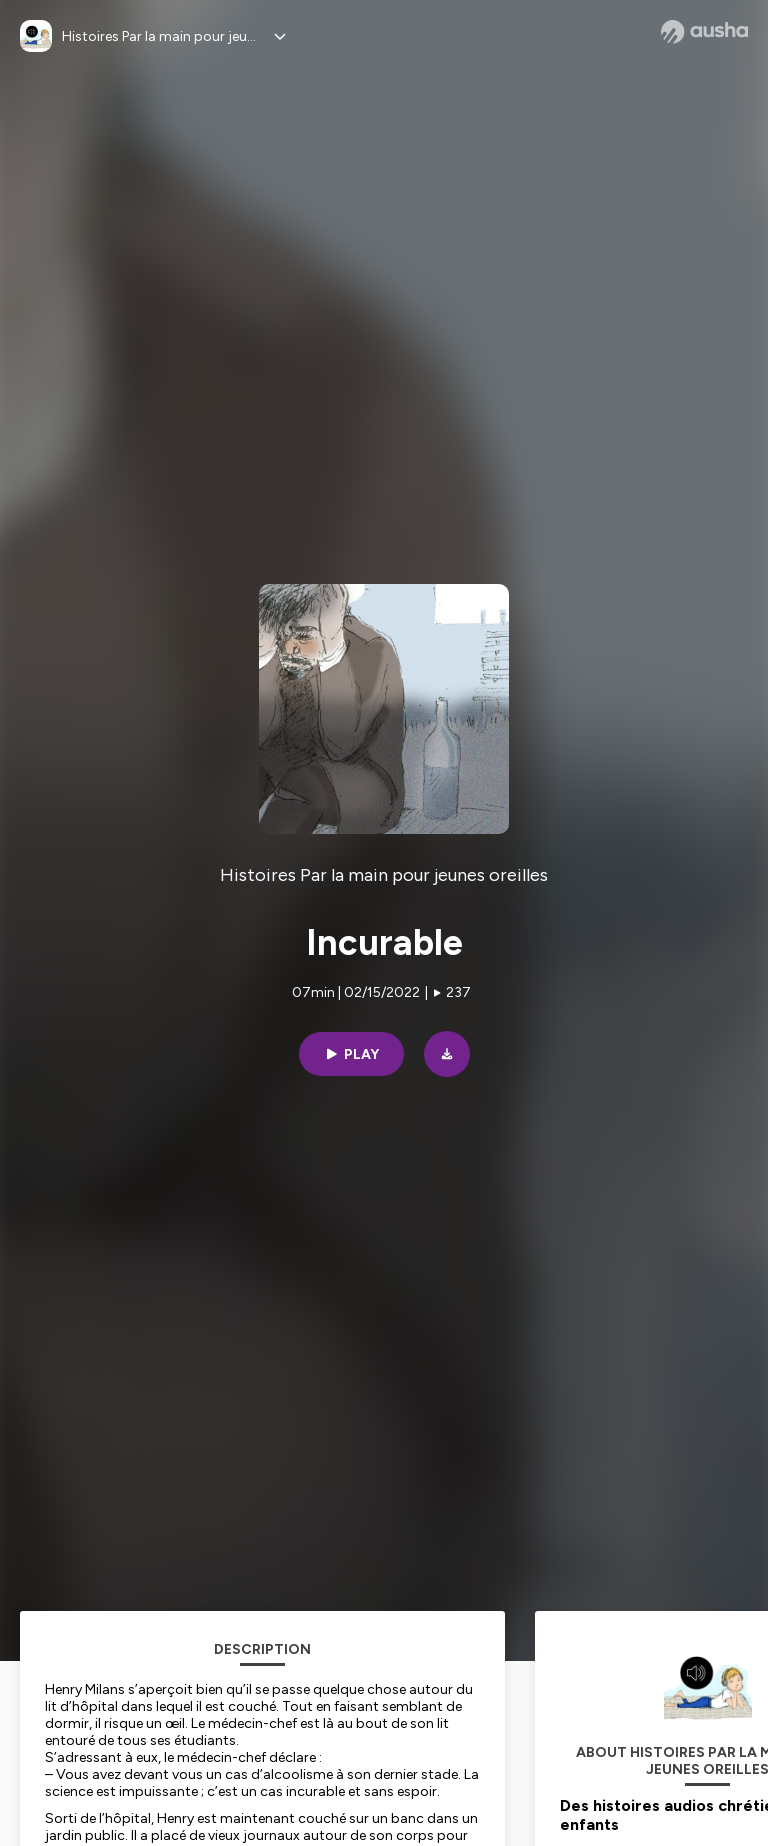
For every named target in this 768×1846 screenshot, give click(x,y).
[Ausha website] (704, 32)
